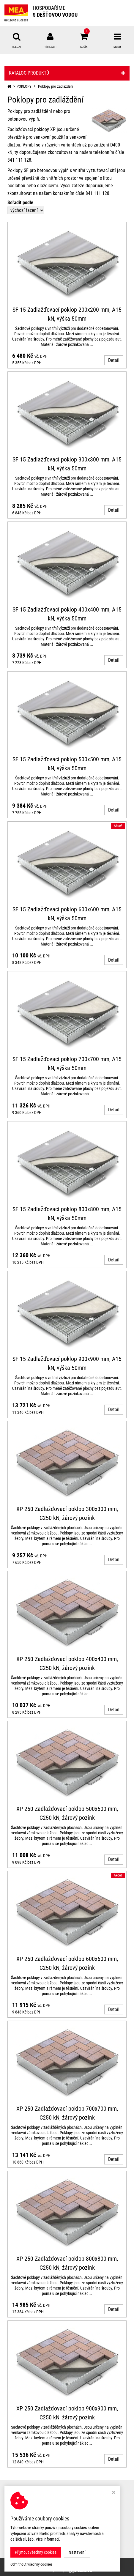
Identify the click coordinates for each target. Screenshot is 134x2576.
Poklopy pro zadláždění (55, 86)
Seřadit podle (20, 202)
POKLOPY (24, 86)
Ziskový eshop (67, 2570)
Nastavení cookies (21, 2516)
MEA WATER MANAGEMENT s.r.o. (82, 2562)
